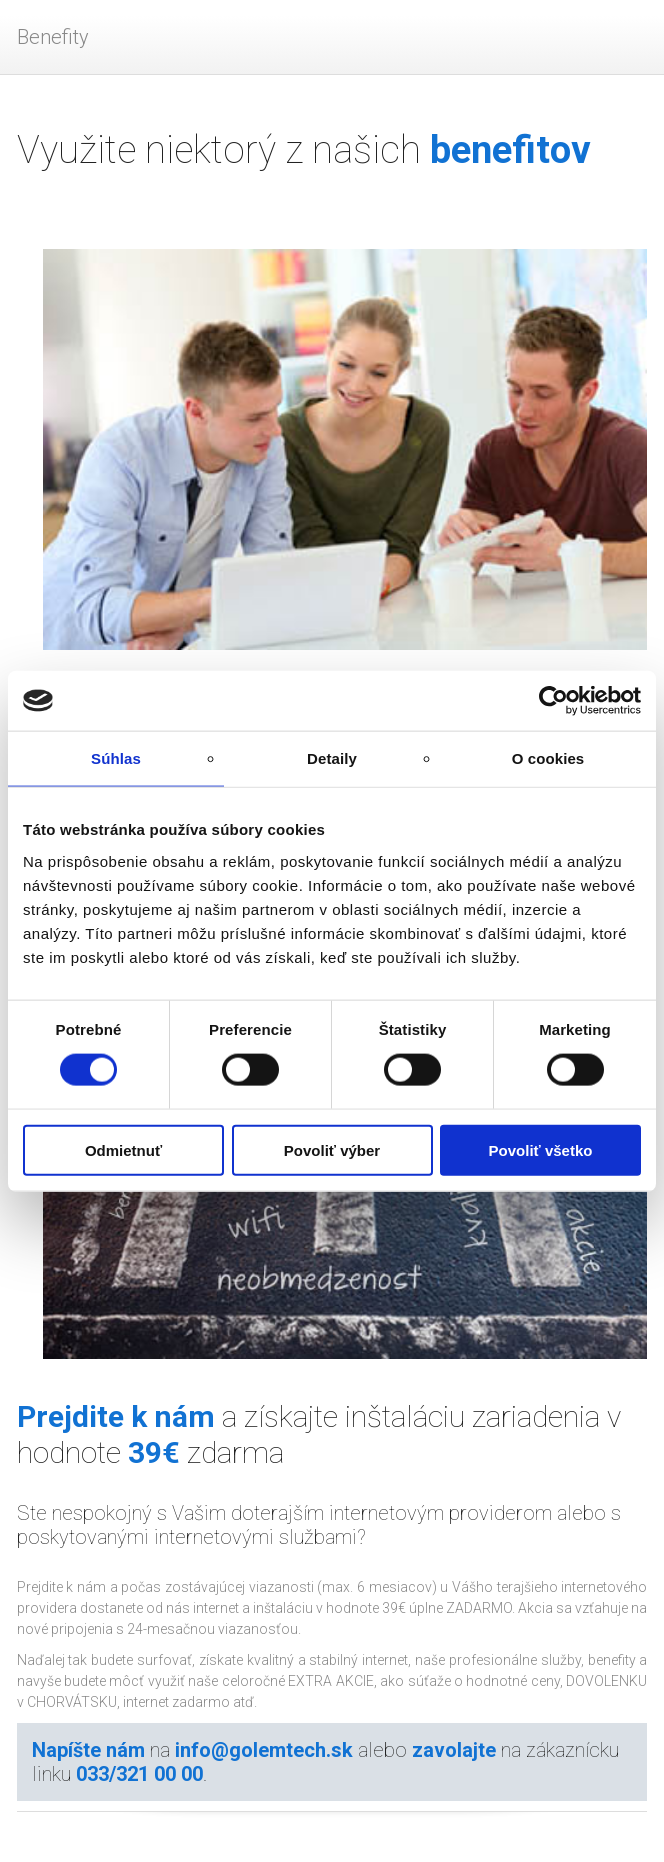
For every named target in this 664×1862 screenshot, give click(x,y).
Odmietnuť (123, 1149)
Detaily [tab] (332, 758)
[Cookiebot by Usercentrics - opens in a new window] (553, 701)
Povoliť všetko (541, 1149)
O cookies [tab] (548, 758)
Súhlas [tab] (116, 758)
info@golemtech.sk (264, 1750)
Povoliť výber (332, 1149)
